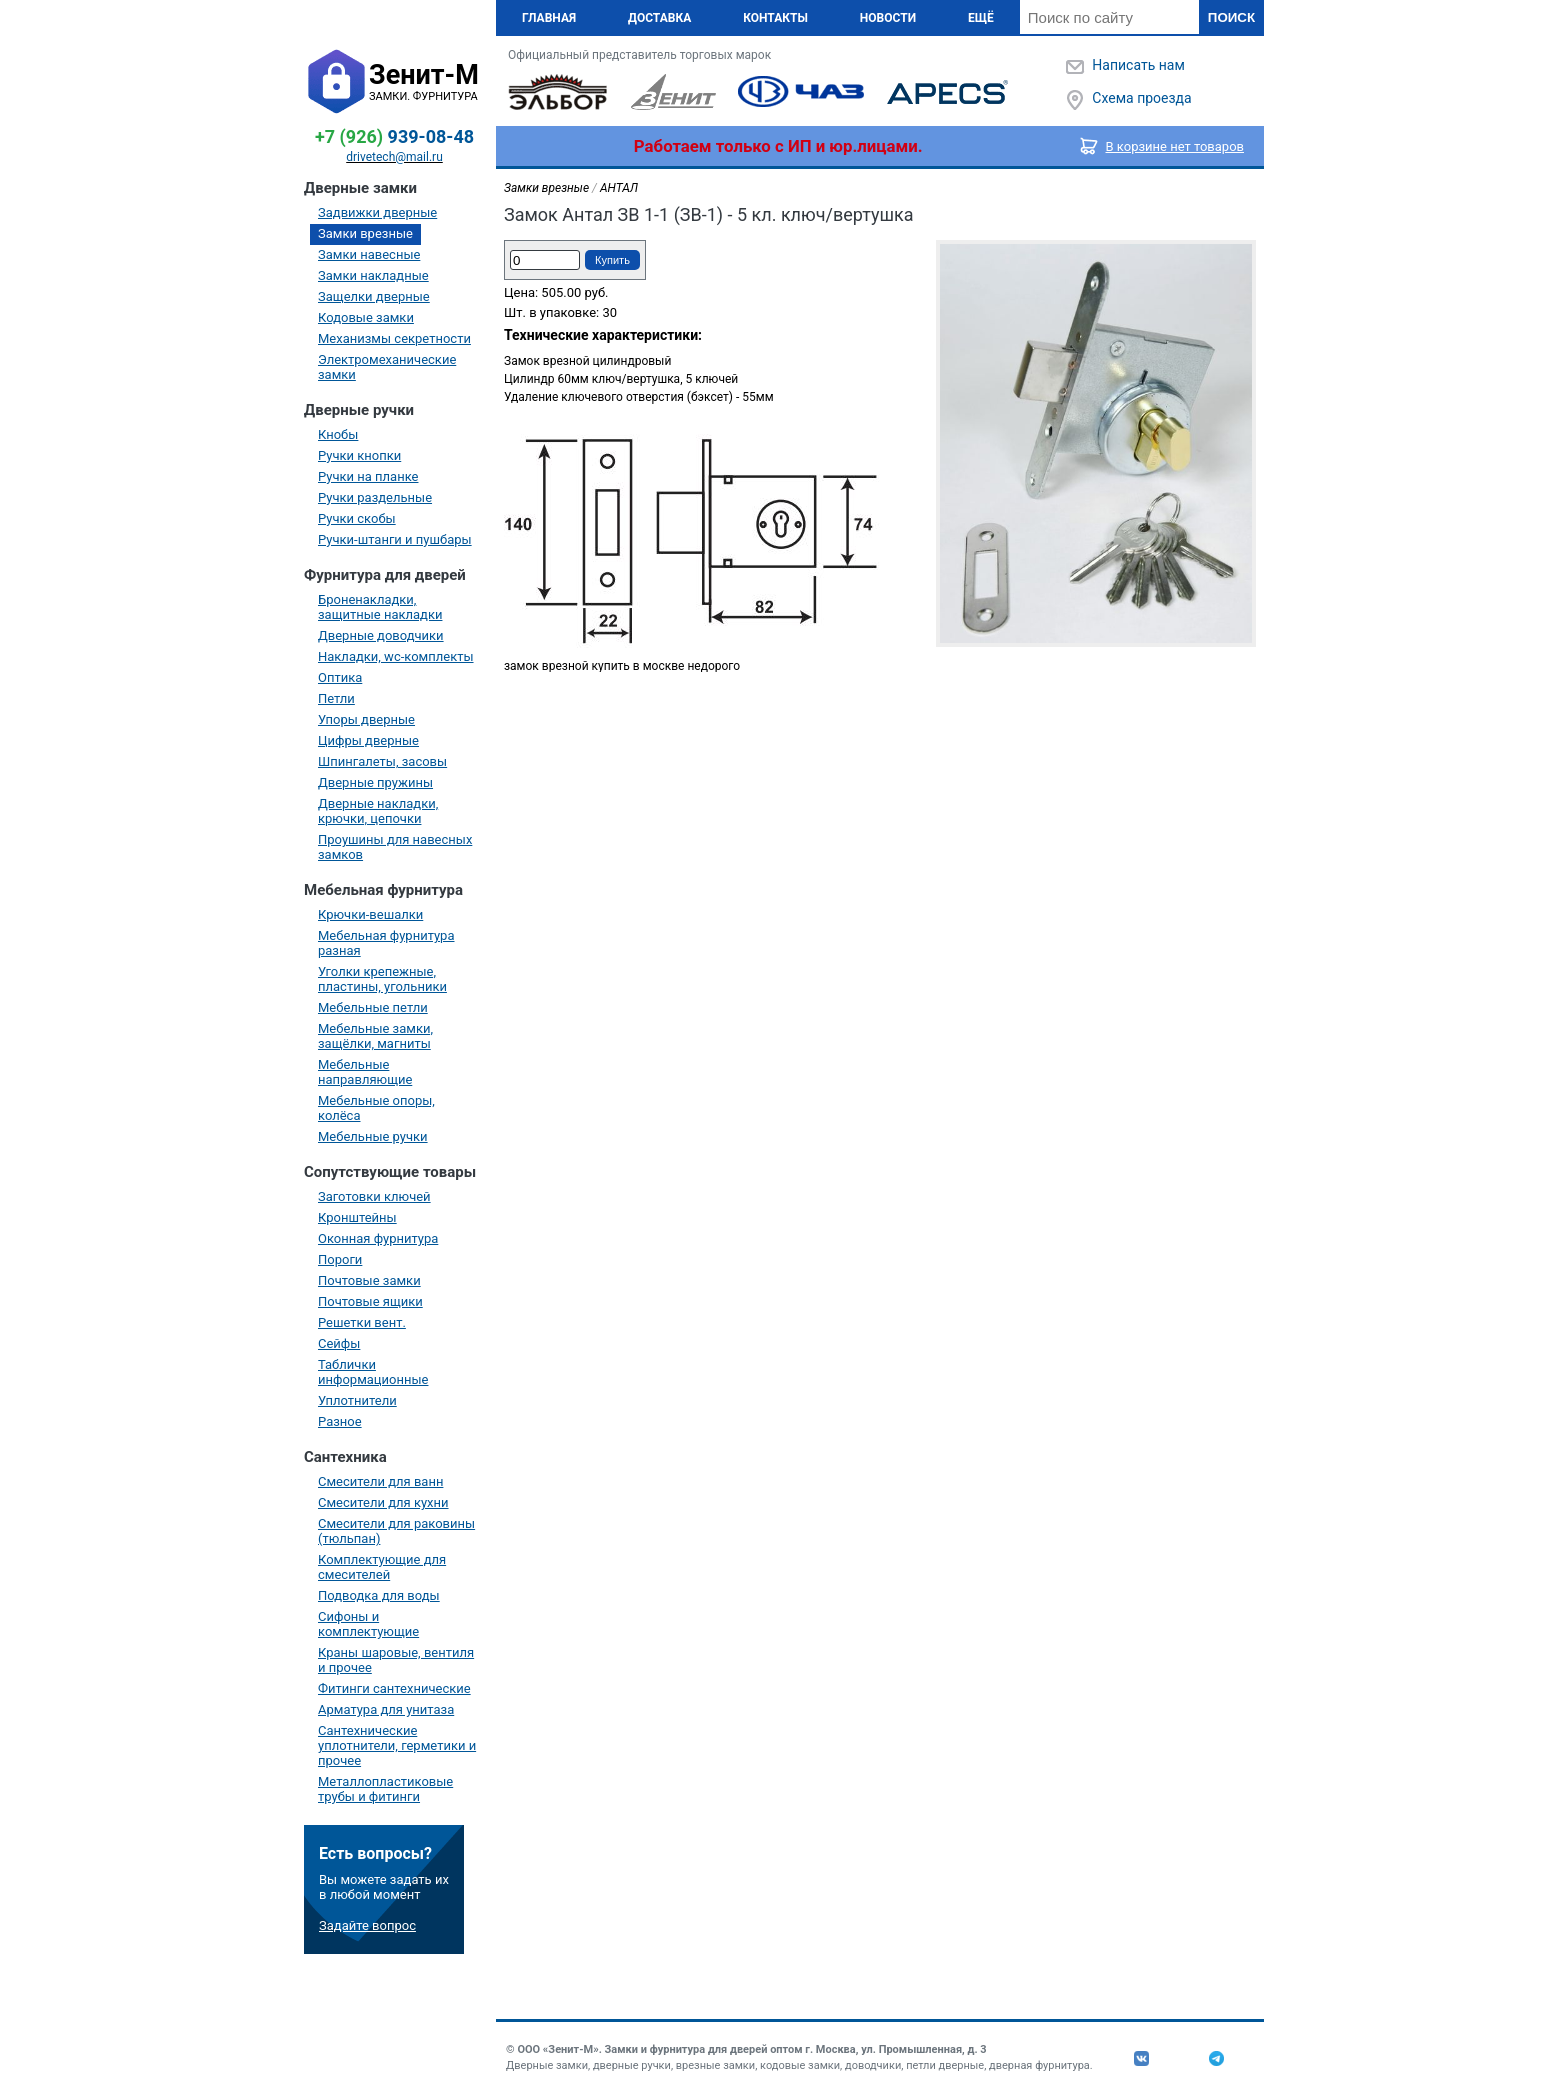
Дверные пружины (375, 782)
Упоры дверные (366, 719)
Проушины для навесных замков (395, 847)
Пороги (340, 1259)
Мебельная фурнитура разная (386, 943)
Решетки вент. (362, 1322)
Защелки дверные (374, 296)
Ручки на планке (368, 476)
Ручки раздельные (375, 497)
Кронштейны (357, 1217)
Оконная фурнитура (378, 1238)
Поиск (1231, 17)
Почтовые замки (369, 1280)
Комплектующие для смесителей (382, 1567)
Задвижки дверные (377, 212)
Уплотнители (357, 1400)
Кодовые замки (366, 317)
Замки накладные (373, 275)
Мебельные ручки (373, 1136)
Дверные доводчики (381, 635)
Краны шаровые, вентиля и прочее (396, 1660)
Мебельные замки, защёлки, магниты (375, 1036)
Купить (612, 260)
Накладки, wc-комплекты (396, 656)
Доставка (659, 18)
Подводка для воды (379, 1595)
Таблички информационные (373, 1372)
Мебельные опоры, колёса (376, 1108)
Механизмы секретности (394, 338)
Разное (340, 1421)
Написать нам (1138, 65)
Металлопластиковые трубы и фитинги (385, 1789)
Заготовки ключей (374, 1196)
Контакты (775, 18)
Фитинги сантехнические (394, 1688)
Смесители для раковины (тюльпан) (396, 1531)
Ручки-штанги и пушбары (395, 539)
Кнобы (338, 434)
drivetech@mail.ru (394, 157)
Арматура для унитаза (386, 1709)
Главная (549, 18)
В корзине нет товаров (1175, 146)
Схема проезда (1141, 98)
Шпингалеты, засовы (382, 761)
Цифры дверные (368, 740)
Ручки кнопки (359, 455)
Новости (888, 18)
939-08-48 (394, 136)
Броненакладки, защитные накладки (380, 607)
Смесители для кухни (383, 1502)
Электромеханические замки (387, 367)
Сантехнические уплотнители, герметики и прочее (397, 1745)
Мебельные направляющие (365, 1072)
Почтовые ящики (370, 1301)
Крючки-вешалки (370, 914)
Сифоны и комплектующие (368, 1624)
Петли (336, 698)
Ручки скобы (357, 518)
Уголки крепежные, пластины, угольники (382, 979)
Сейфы (339, 1343)
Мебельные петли (373, 1007)
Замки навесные (369, 254)
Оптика (340, 677)
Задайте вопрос (367, 1925)
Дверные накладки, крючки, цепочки (378, 811)
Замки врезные (365, 233)
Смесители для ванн (380, 1481)
